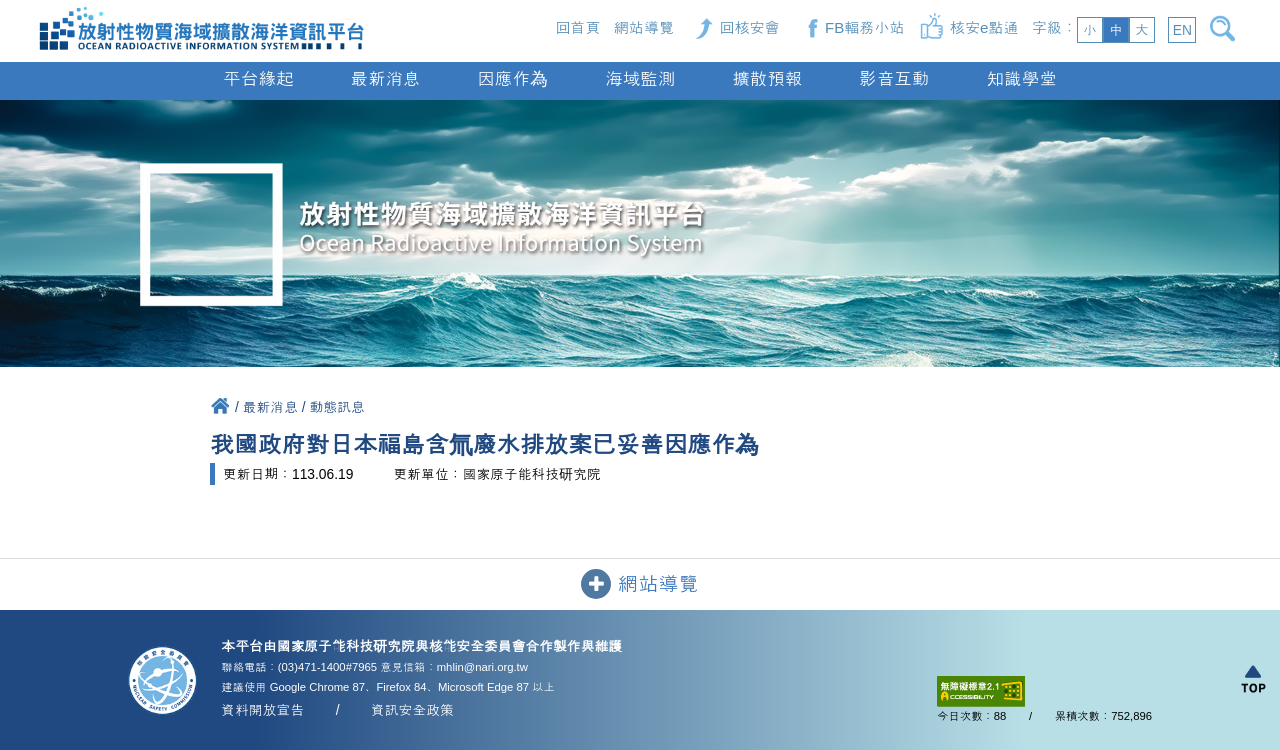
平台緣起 (258, 79)
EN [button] (1182, 30)
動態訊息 (337, 407)
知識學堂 (1021, 79)
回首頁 (577, 27)
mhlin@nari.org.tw (482, 667)
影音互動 (894, 79)
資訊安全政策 (412, 710)
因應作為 (513, 79)
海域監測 (640, 79)
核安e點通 (984, 27)
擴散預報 (767, 79)
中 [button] (1116, 30)
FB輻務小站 (865, 27)
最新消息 (385, 79)
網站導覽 (644, 27)
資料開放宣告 (262, 710)
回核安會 (749, 27)
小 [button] (1090, 30)
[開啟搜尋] (1226, 28)
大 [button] (1142, 30)
